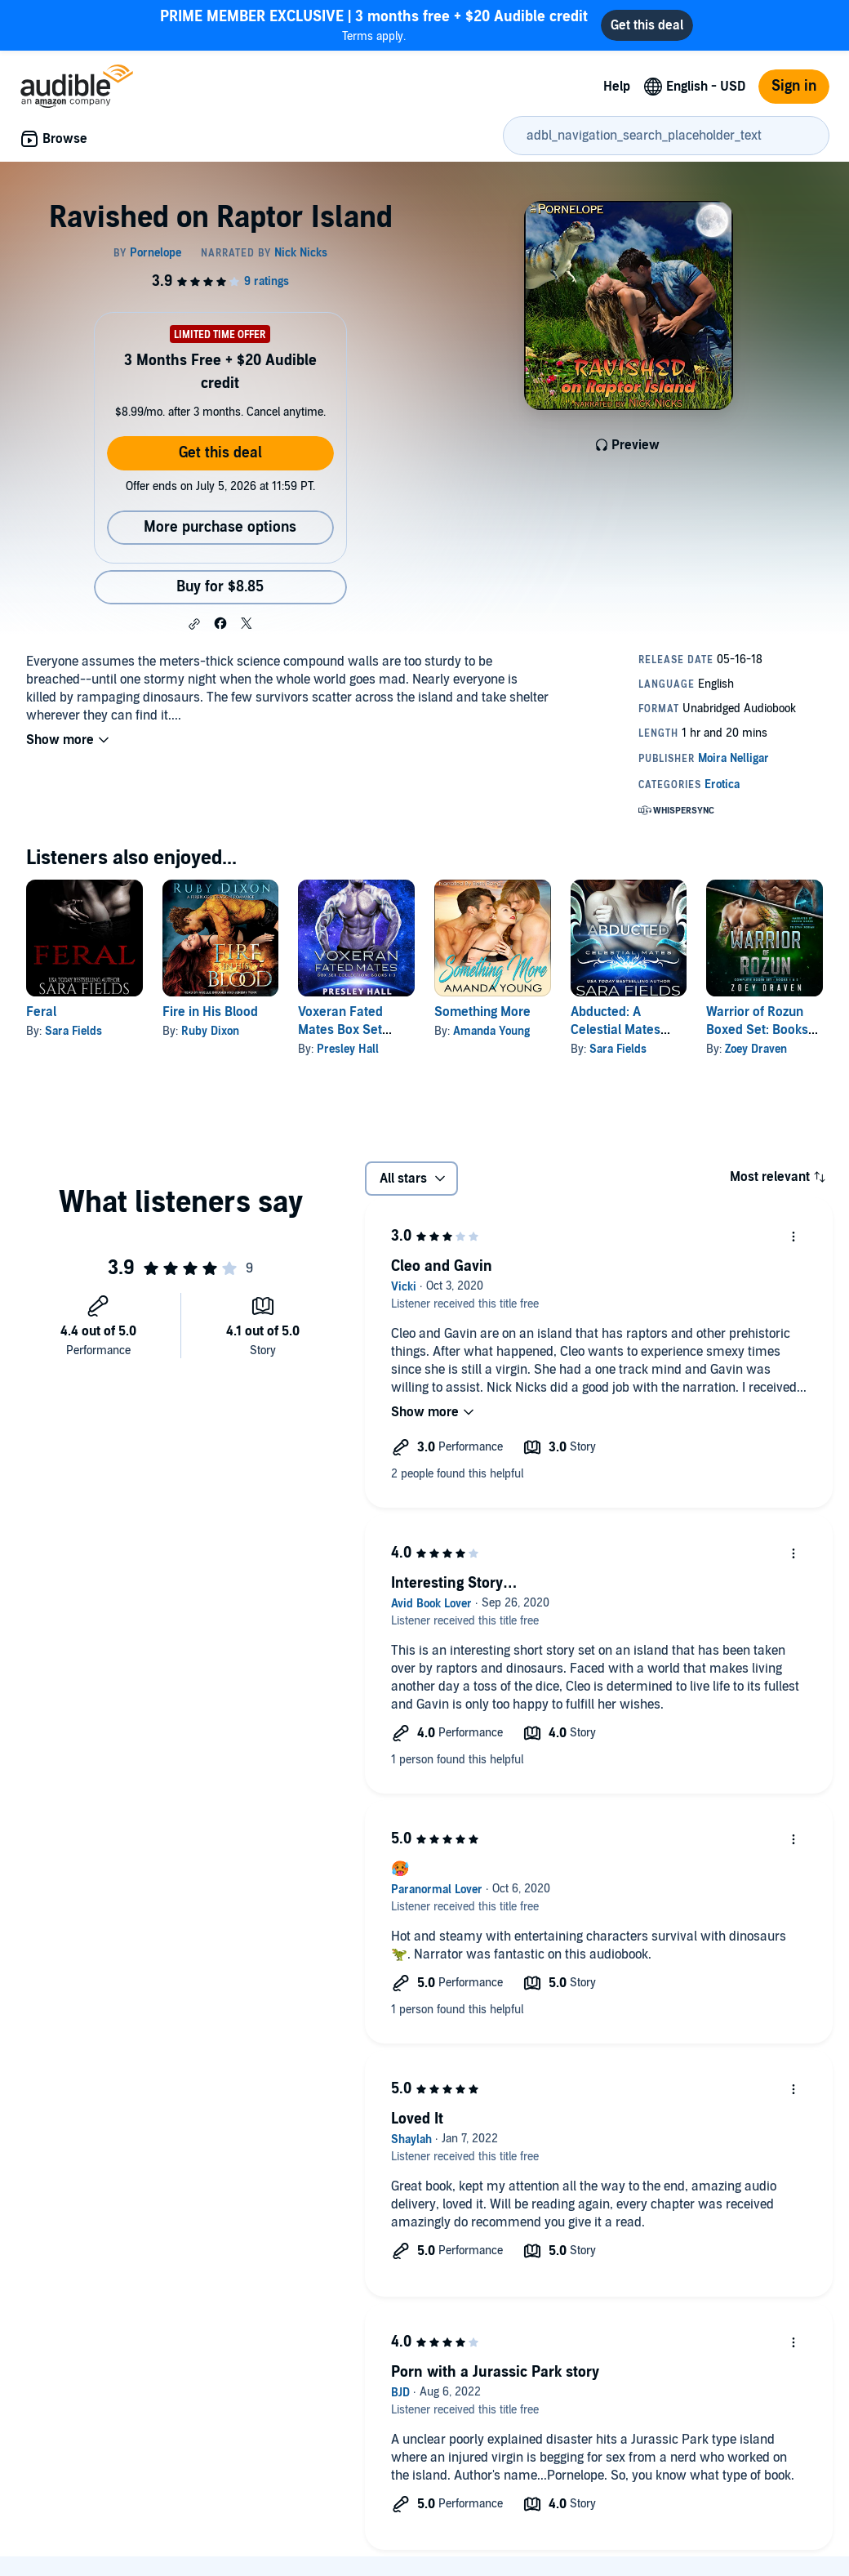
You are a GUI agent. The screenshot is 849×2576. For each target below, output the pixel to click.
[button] (194, 624)
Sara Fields (73, 1031)
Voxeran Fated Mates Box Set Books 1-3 (340, 1030)
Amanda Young (491, 1031)
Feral (41, 1012)
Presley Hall (348, 1049)
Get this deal (220, 452)
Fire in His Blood (210, 1012)
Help (616, 86)
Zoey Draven (756, 1049)
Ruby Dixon (210, 1031)
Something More (482, 1012)
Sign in (793, 86)
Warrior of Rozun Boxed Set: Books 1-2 (757, 1030)
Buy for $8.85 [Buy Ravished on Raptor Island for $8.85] (220, 586)
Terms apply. (374, 25)
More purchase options (220, 527)
